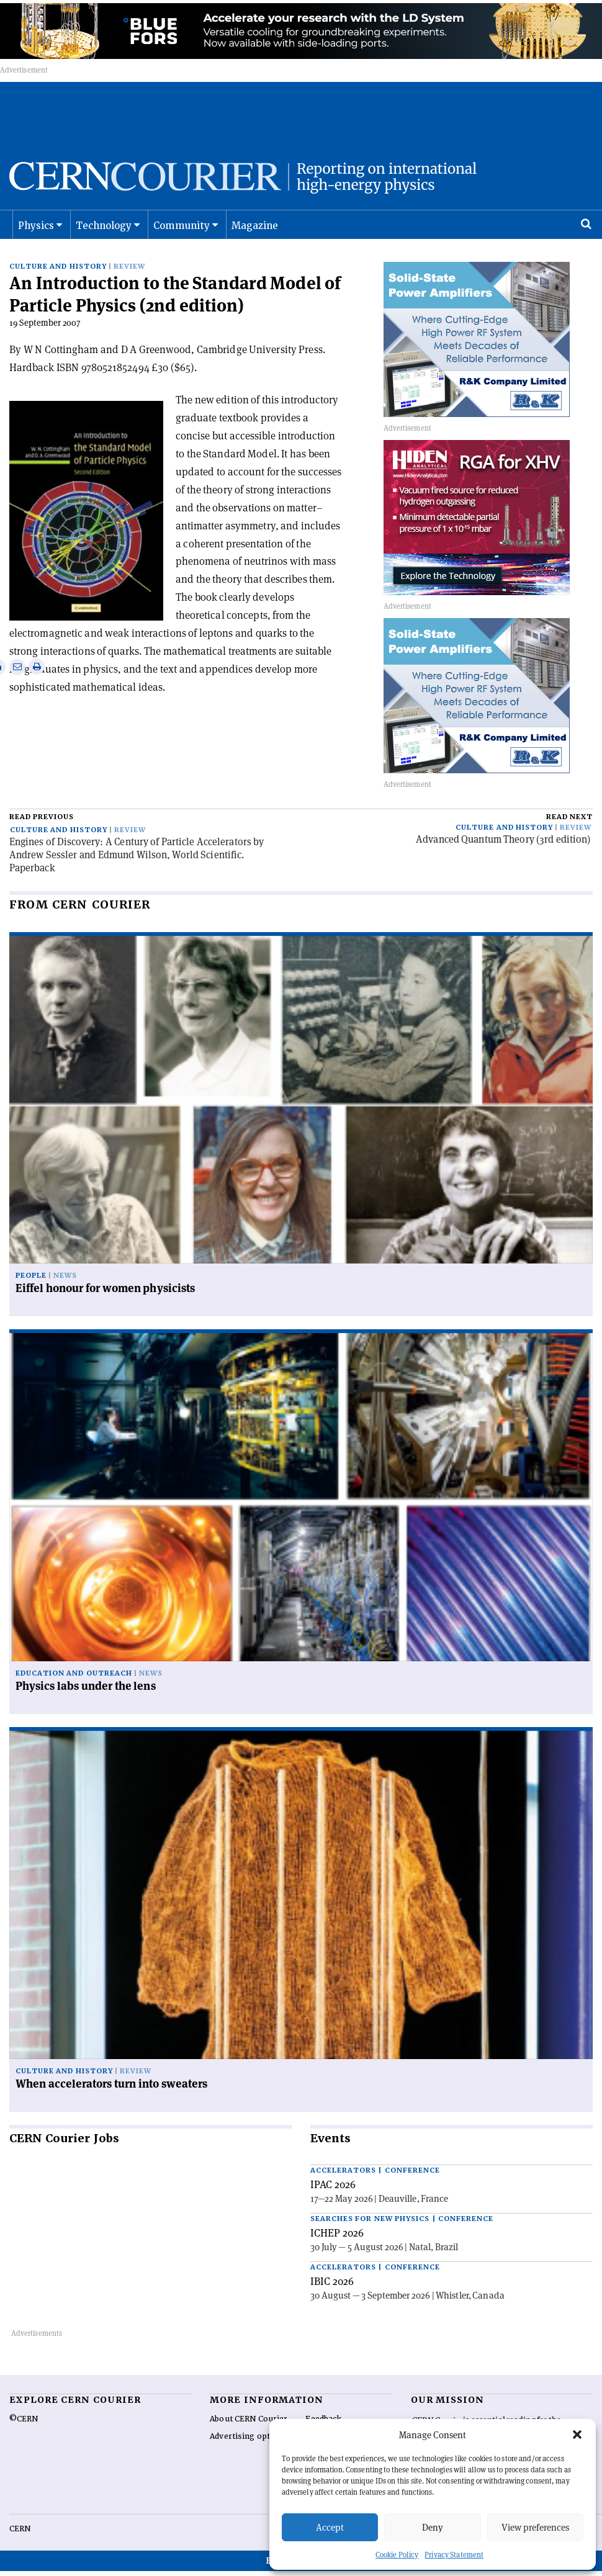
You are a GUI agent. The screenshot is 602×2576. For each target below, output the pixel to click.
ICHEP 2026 (337, 2245)
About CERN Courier (248, 2431)
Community (181, 239)
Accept (330, 2527)
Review (129, 279)
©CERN (23, 2431)
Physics (36, 239)
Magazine (255, 239)
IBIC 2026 (332, 2293)
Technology (104, 239)
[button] (577, 2434)
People (31, 1288)
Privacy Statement (454, 2554)
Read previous (41, 829)
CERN (19, 2541)
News (65, 1288)
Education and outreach (74, 1686)
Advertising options (248, 2449)
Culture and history (58, 279)
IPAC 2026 (333, 2197)
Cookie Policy (396, 2554)
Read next (569, 829)
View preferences (535, 2527)
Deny (432, 2527)
